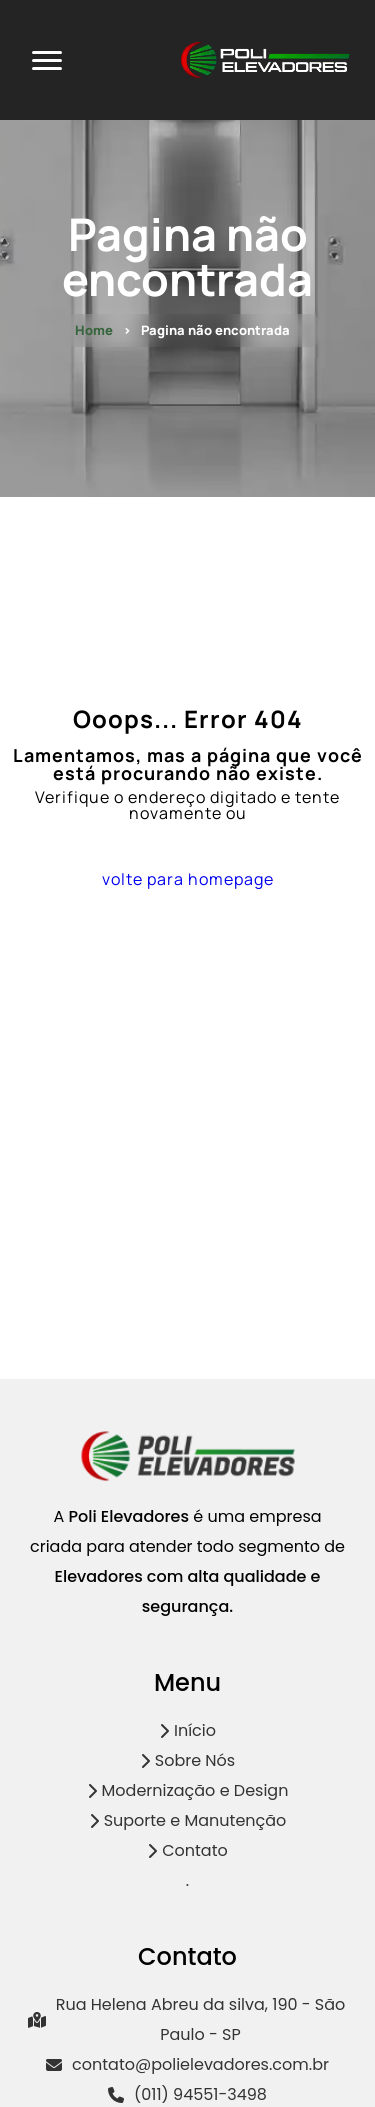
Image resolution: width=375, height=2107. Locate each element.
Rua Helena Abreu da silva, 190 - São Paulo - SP (186, 2019)
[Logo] (188, 1476)
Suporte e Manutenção (188, 1820)
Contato (187, 1850)
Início (187, 1730)
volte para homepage (188, 879)
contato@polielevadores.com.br (187, 2064)
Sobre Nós (187, 1760)
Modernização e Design (188, 1790)
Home (94, 330)
